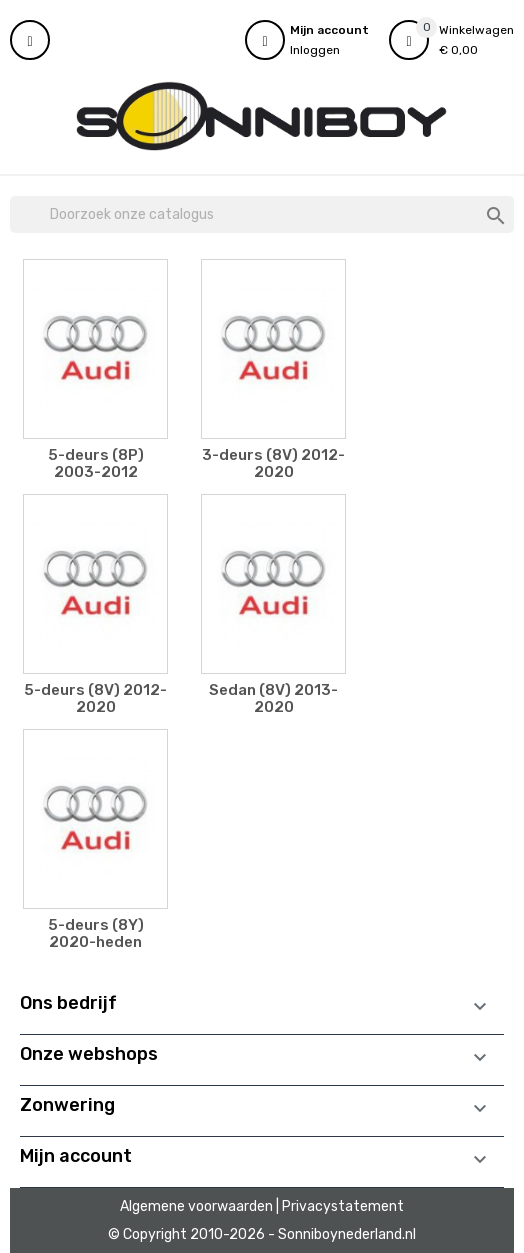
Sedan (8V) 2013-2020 (273, 698)
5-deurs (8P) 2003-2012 (96, 463)
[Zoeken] (262, 215)
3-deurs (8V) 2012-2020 (273, 463)
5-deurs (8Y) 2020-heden (96, 933)
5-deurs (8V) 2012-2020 (95, 698)
